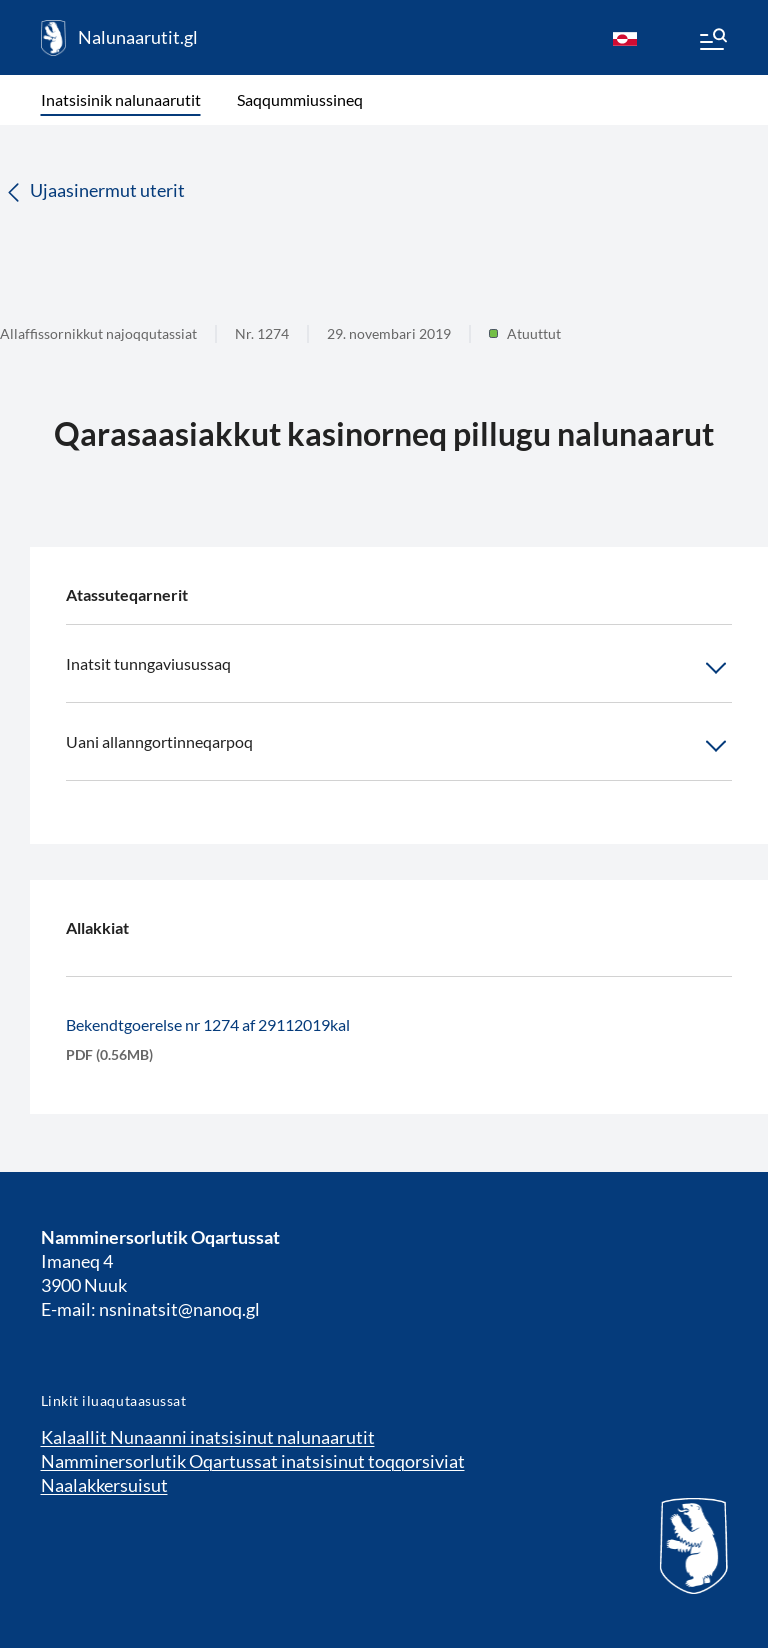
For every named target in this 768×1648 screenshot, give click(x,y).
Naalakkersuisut (104, 1485)
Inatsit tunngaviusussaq (399, 668)
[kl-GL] (625, 38)
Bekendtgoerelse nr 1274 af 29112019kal (208, 1024)
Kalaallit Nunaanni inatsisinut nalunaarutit (208, 1437)
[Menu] (712, 42)
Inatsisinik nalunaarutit (121, 99)
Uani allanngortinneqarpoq (399, 746)
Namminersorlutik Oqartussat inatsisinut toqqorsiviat (253, 1461)
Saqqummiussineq (300, 99)
